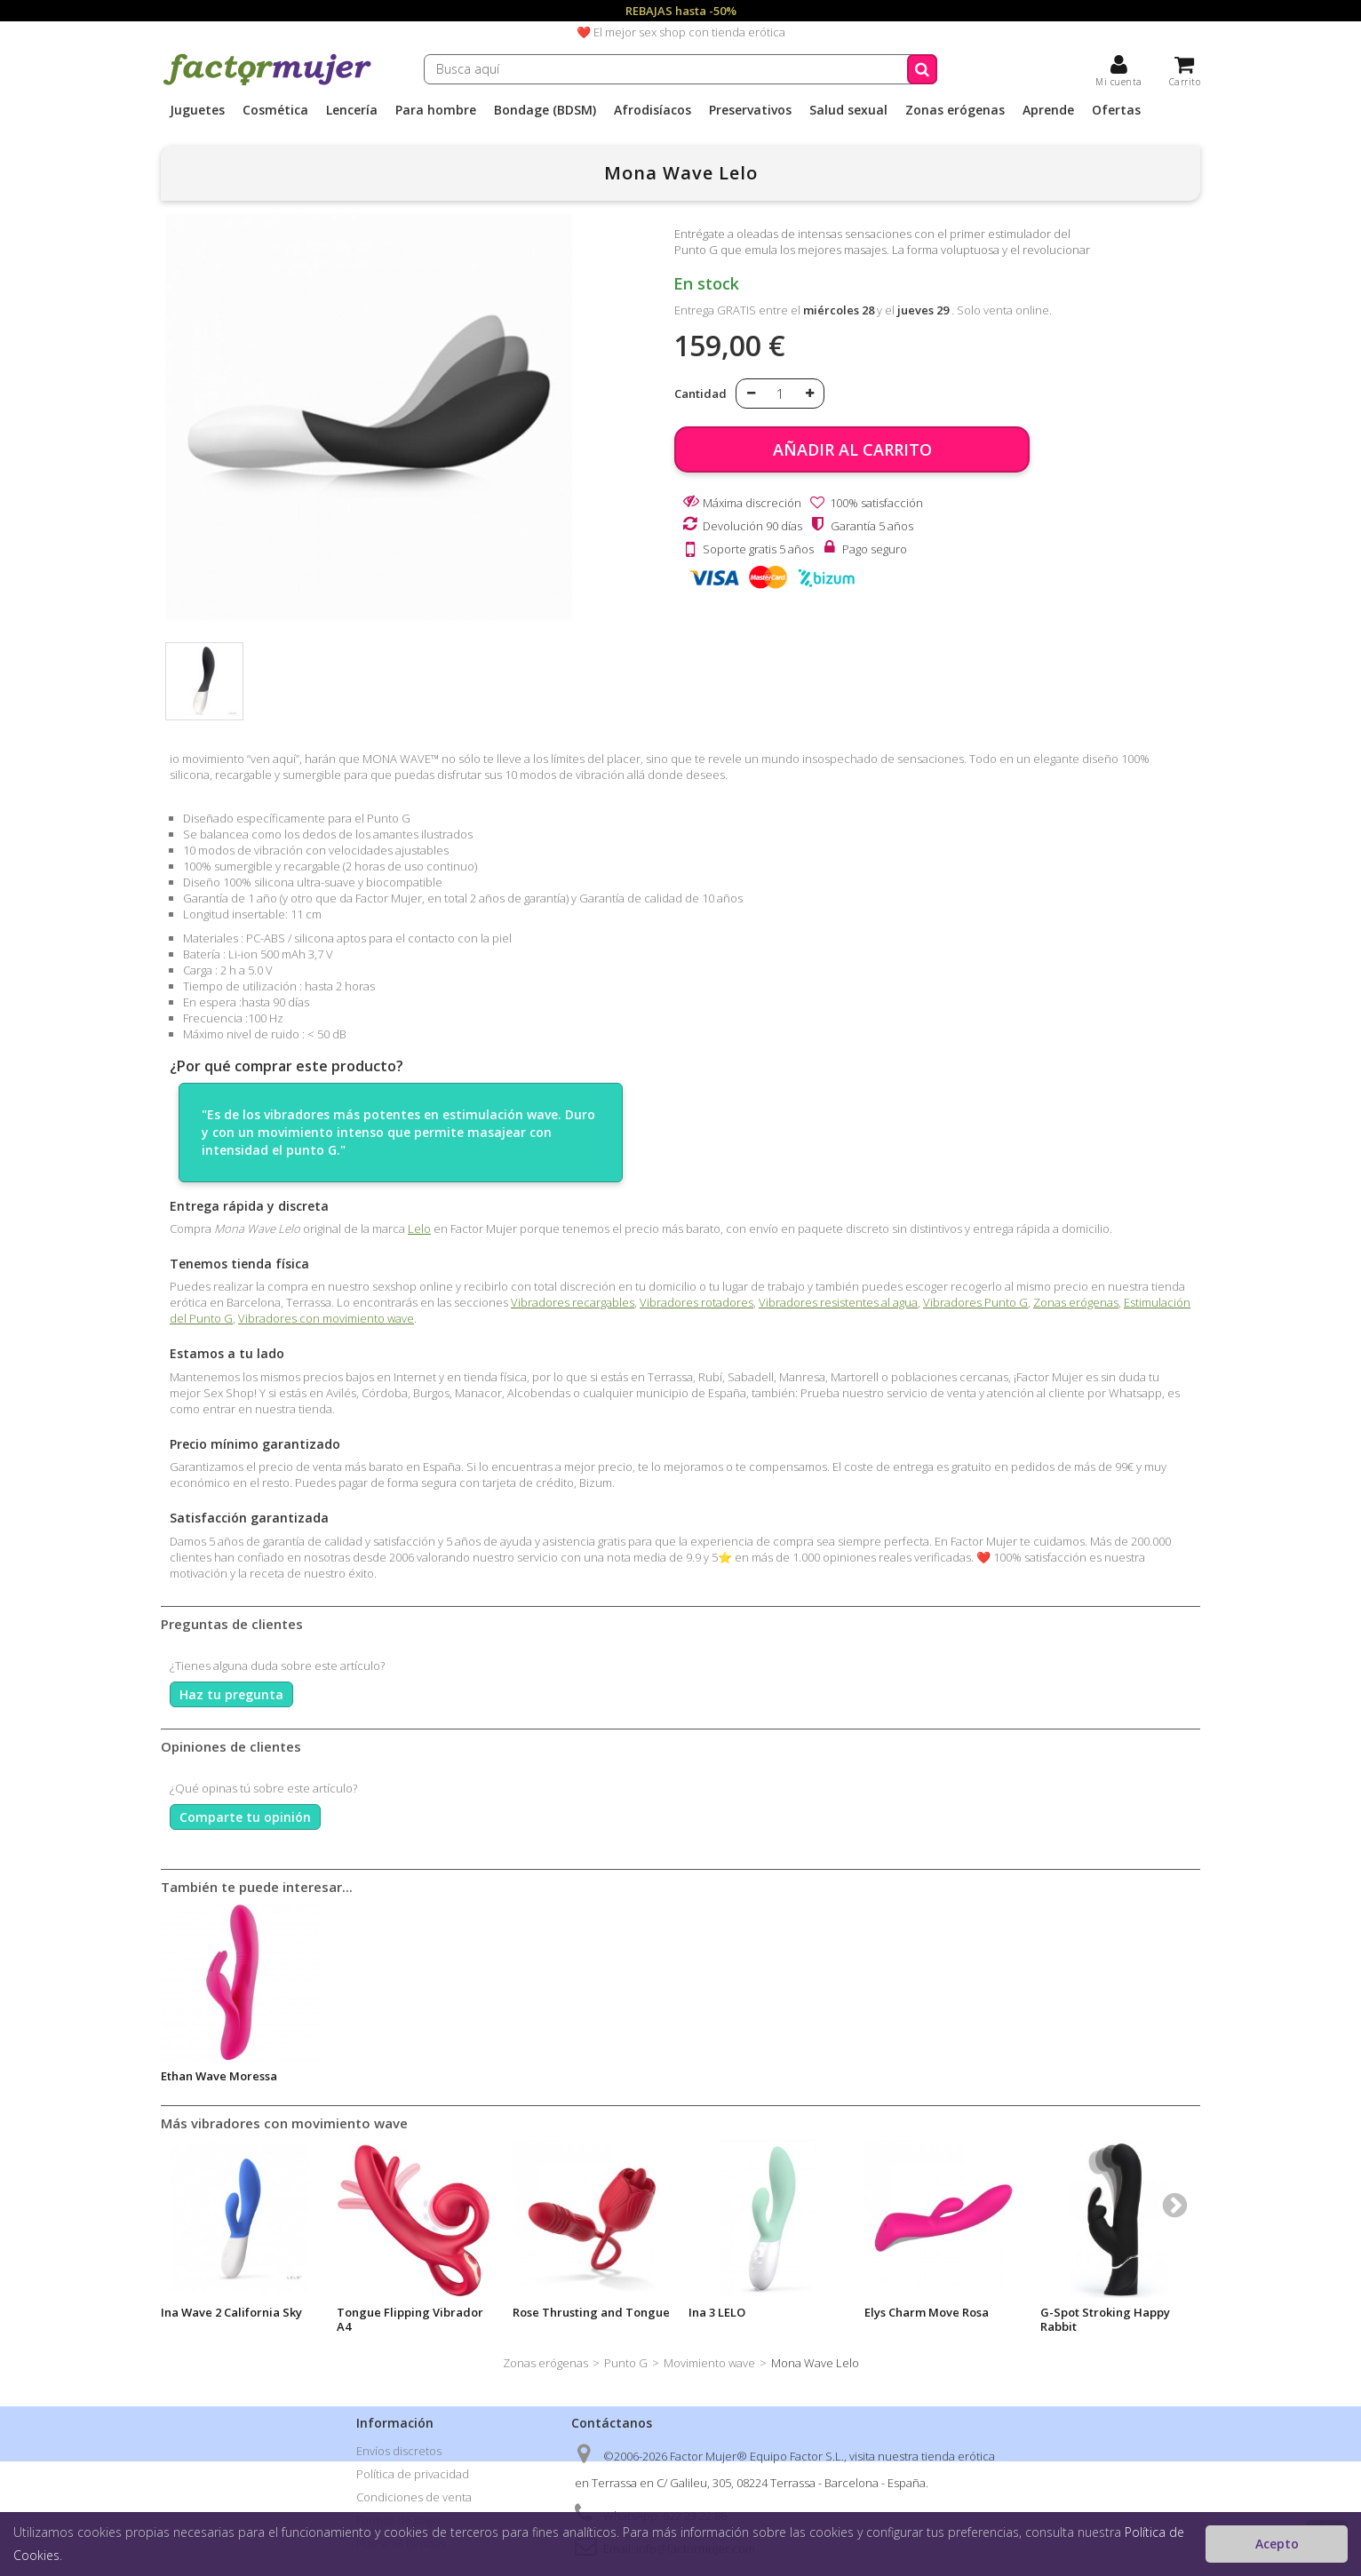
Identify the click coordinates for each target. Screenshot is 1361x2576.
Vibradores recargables (572, 1302)
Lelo (419, 1228)
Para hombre (435, 110)
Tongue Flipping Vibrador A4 (410, 2319)
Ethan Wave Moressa (219, 2076)
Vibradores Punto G (975, 1302)
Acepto (1277, 2543)
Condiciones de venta (414, 2497)
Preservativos (750, 110)
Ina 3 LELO (716, 2312)
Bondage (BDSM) (545, 110)
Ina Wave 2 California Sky (231, 2312)
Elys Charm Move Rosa (926, 2312)
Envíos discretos (399, 2451)
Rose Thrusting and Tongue (591, 2312)
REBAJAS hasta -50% (680, 11)
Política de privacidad (412, 2474)
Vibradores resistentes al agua (838, 1302)
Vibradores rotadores (696, 1302)
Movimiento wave (709, 2363)
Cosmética (275, 110)
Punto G (626, 2363)
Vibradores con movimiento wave (326, 1318)
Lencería (352, 110)
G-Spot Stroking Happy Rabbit (1105, 2319)
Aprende (1048, 110)
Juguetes (197, 110)
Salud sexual (848, 110)
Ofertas (1116, 110)
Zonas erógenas (955, 110)
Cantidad (700, 394)
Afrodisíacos (652, 110)
